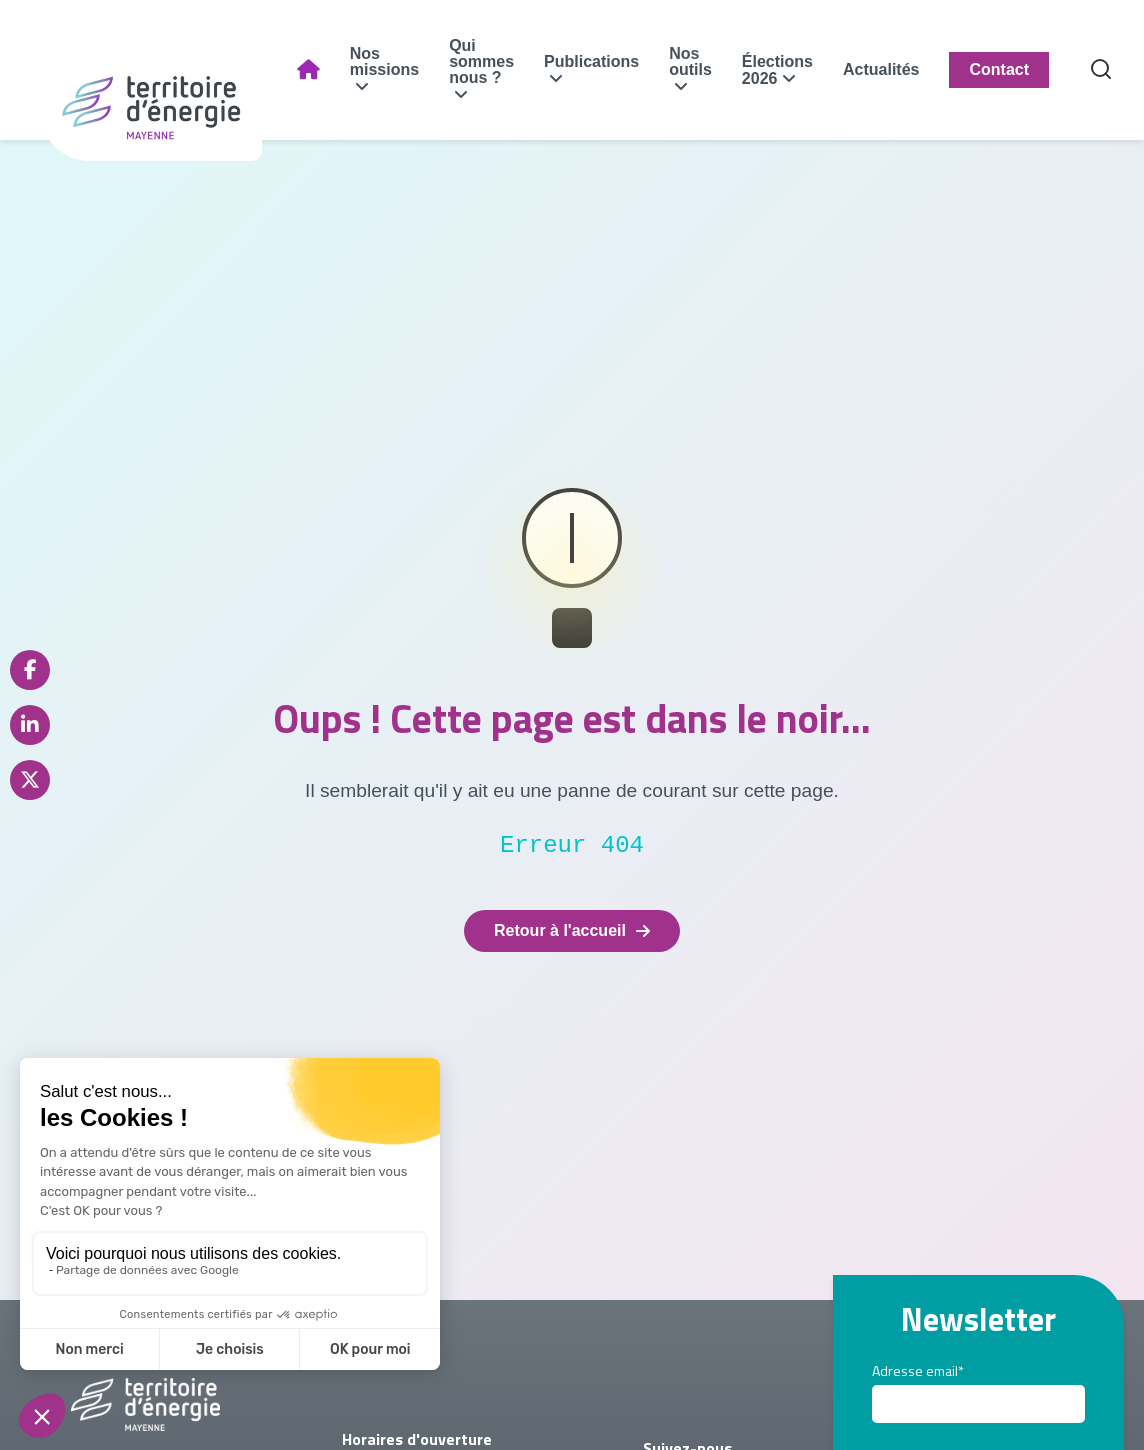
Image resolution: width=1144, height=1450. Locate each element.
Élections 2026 (802, 70)
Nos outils (716, 61)
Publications (617, 61)
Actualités (907, 69)
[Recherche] (1127, 70)
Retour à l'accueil (572, 930)
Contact (1025, 69)
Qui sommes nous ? (507, 61)
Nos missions (409, 61)
